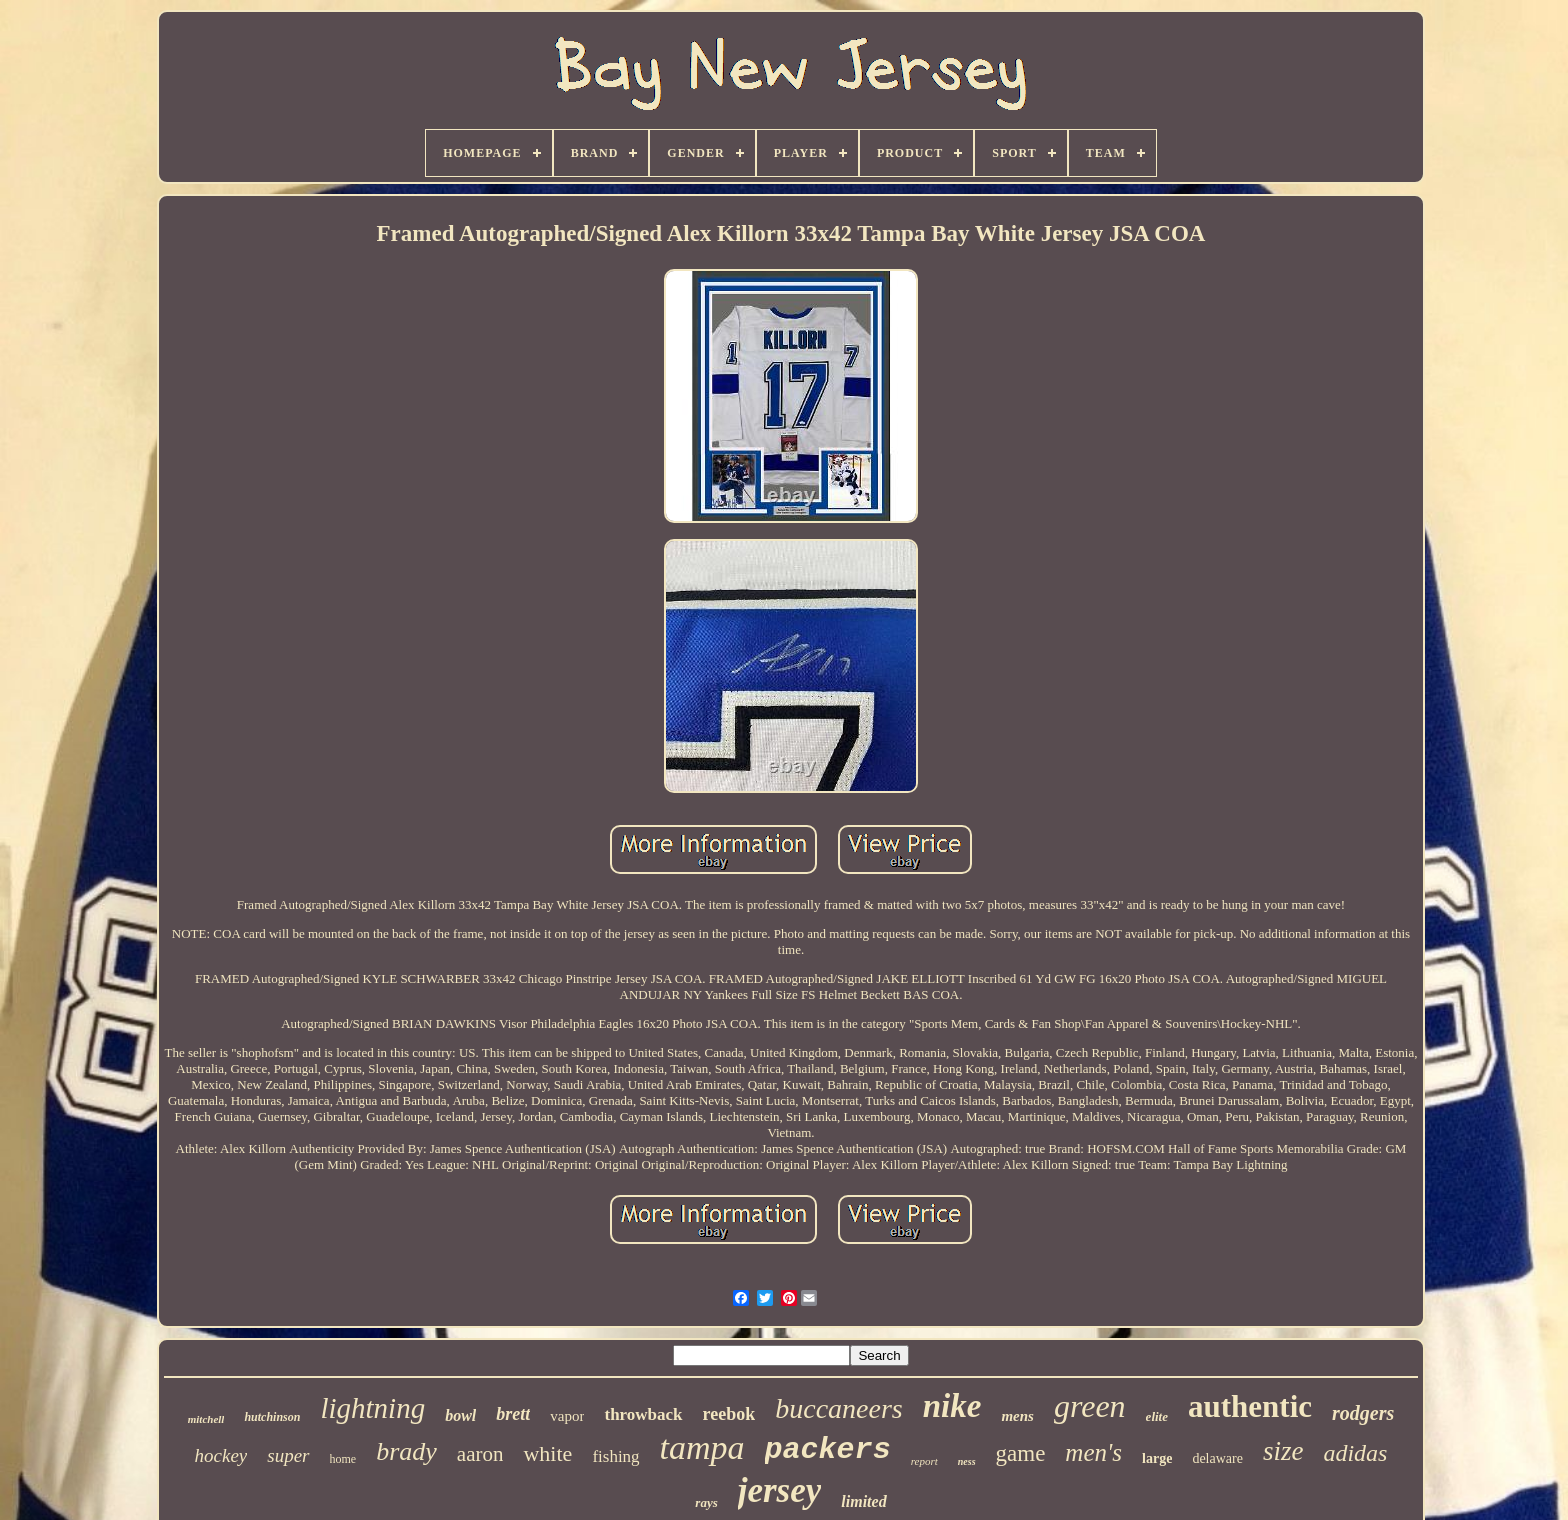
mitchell (206, 1419)
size (1283, 1451)
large (1157, 1458)
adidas (1355, 1453)
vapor (567, 1416)
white (547, 1453)
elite (1157, 1416)
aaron (480, 1454)
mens (1017, 1416)
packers (828, 1450)
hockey (221, 1455)
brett (513, 1414)
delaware (1217, 1458)
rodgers (1363, 1413)
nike (952, 1406)
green (1090, 1406)
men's (1093, 1452)
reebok (729, 1414)
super (288, 1455)
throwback (643, 1414)
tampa (702, 1447)
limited (863, 1501)
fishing (615, 1456)
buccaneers (839, 1408)
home (343, 1459)
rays (706, 1502)
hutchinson (272, 1417)
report (924, 1461)
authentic (1250, 1406)
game (1021, 1453)
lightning (372, 1408)
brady (406, 1451)
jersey (780, 1490)
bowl (460, 1415)
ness (967, 1461)
